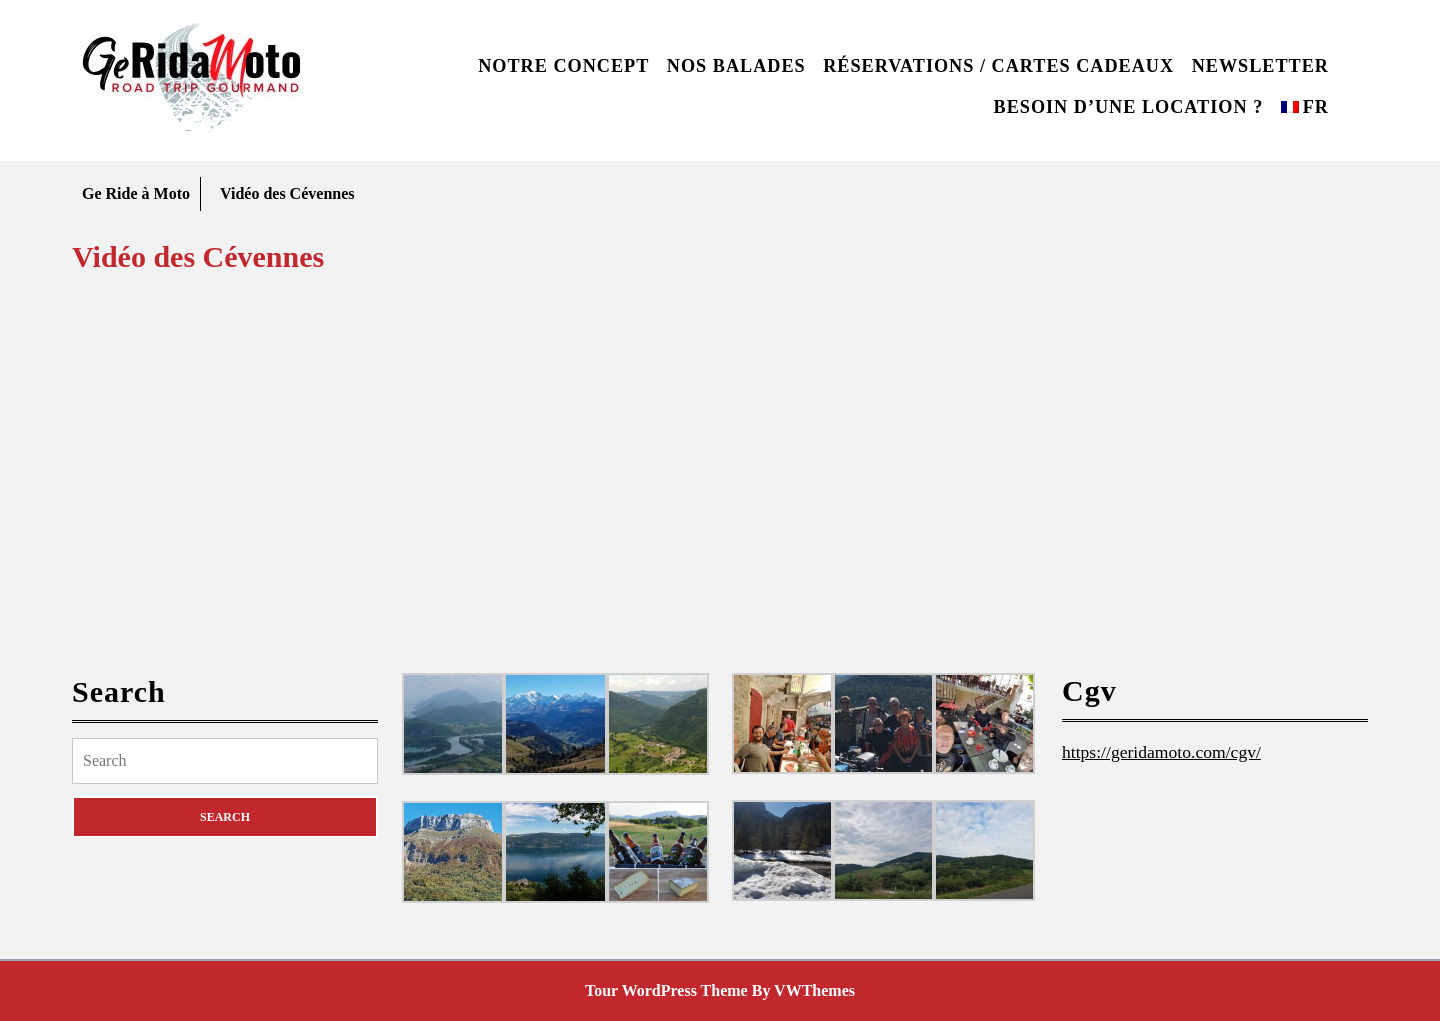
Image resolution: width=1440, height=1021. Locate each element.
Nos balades (736, 66)
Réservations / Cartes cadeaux (998, 66)
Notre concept (563, 66)
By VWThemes (803, 990)
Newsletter (1260, 66)
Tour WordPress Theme (666, 990)
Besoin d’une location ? (1129, 107)
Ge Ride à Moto (136, 193)
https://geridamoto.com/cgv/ (1161, 752)
